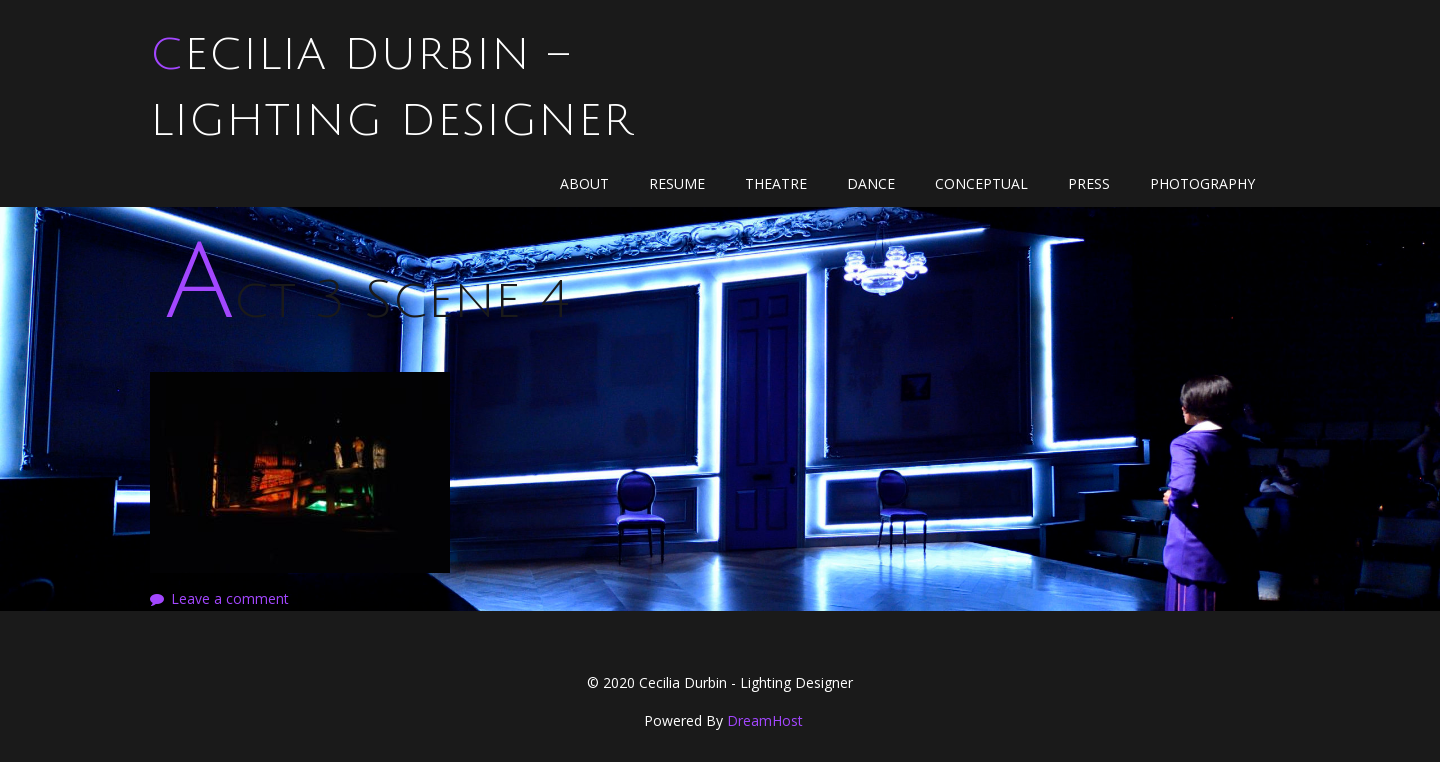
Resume (677, 183)
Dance (871, 183)
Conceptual (981, 183)
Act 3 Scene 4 (367, 300)
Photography (1202, 183)
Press (1089, 183)
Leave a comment (230, 598)
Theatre (776, 183)
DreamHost (765, 720)
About (584, 183)
